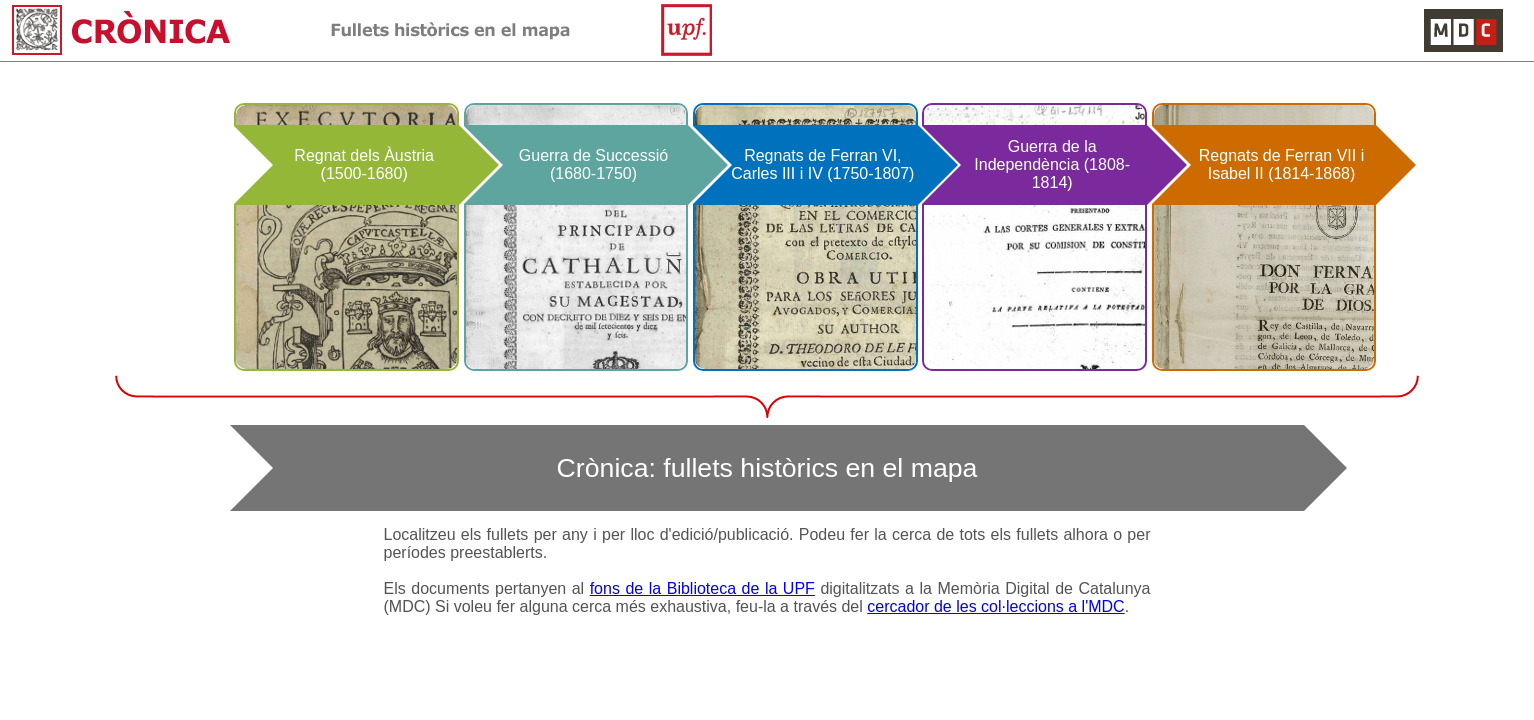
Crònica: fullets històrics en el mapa (767, 468)
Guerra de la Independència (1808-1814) (1052, 164)
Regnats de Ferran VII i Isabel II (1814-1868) (1281, 164)
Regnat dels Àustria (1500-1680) (364, 164)
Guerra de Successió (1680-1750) (593, 164)
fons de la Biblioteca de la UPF (702, 588)
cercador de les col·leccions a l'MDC (995, 606)
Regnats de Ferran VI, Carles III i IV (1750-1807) (822, 164)
